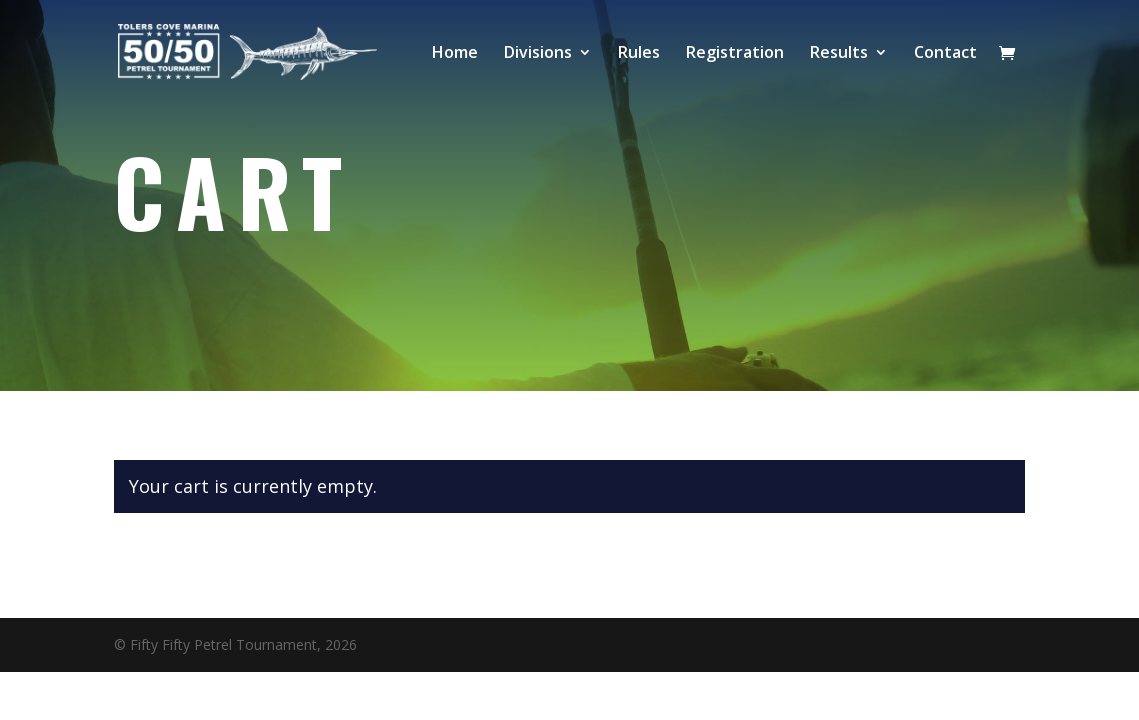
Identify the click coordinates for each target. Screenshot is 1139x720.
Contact (945, 54)
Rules (639, 54)
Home (455, 54)
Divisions (538, 54)
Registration (735, 54)
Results (839, 54)
